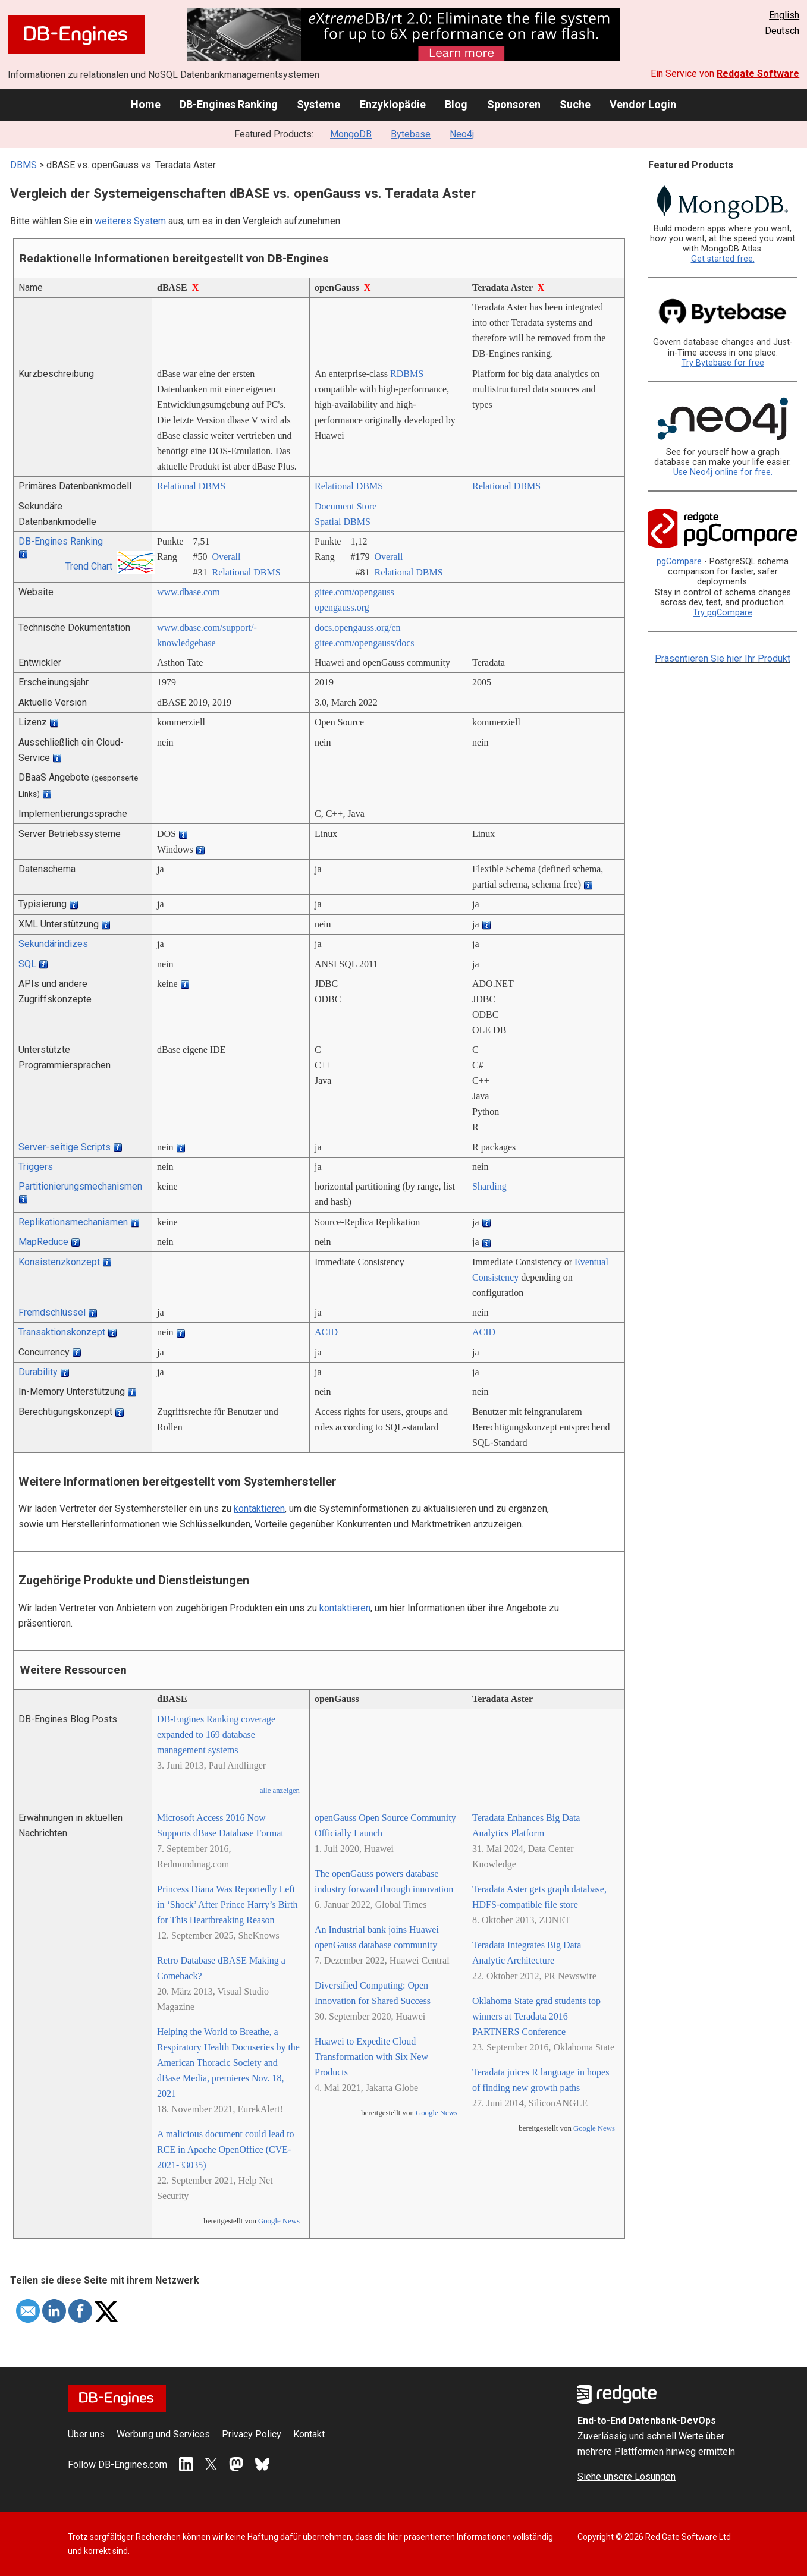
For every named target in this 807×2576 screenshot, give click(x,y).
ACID (326, 1332)
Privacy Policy (251, 2434)
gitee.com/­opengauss (354, 592)
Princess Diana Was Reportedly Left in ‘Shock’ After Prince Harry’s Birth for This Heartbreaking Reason (227, 1904)
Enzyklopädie (393, 104)
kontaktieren (259, 1508)
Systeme (318, 104)
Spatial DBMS (342, 522)
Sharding (489, 1186)
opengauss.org (342, 607)
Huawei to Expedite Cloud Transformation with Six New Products (371, 2056)
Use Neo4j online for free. (723, 472)
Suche (575, 104)
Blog (456, 104)
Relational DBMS (191, 486)
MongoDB (351, 134)
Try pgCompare (722, 613)
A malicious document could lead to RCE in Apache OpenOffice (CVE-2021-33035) (225, 2149)
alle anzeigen (280, 1790)
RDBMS (406, 374)
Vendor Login (643, 104)
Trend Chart (88, 566)
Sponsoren (514, 104)
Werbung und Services (163, 2434)
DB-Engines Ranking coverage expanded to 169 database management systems (216, 1734)
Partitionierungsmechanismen (80, 1186)
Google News (279, 2221)
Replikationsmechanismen (73, 1222)
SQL (27, 964)
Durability (38, 1371)
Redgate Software (758, 73)
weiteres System (130, 221)
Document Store (345, 506)
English (784, 15)
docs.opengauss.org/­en (358, 627)
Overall (226, 557)
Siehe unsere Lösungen (626, 2476)
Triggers (35, 1166)
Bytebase (411, 134)
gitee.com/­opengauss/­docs (365, 643)
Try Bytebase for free (723, 363)
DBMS (23, 165)
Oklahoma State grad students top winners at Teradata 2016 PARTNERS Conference (536, 2016)
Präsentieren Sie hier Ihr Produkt (722, 658)
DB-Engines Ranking (229, 104)
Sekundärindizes (53, 943)
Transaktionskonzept (61, 1332)
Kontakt (309, 2434)
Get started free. (723, 259)
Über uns (86, 2434)
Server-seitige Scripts (64, 1147)
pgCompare (679, 561)
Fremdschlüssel (52, 1312)
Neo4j (462, 134)
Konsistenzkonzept (59, 1261)
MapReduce (43, 1241)
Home (146, 104)
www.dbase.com (188, 592)
